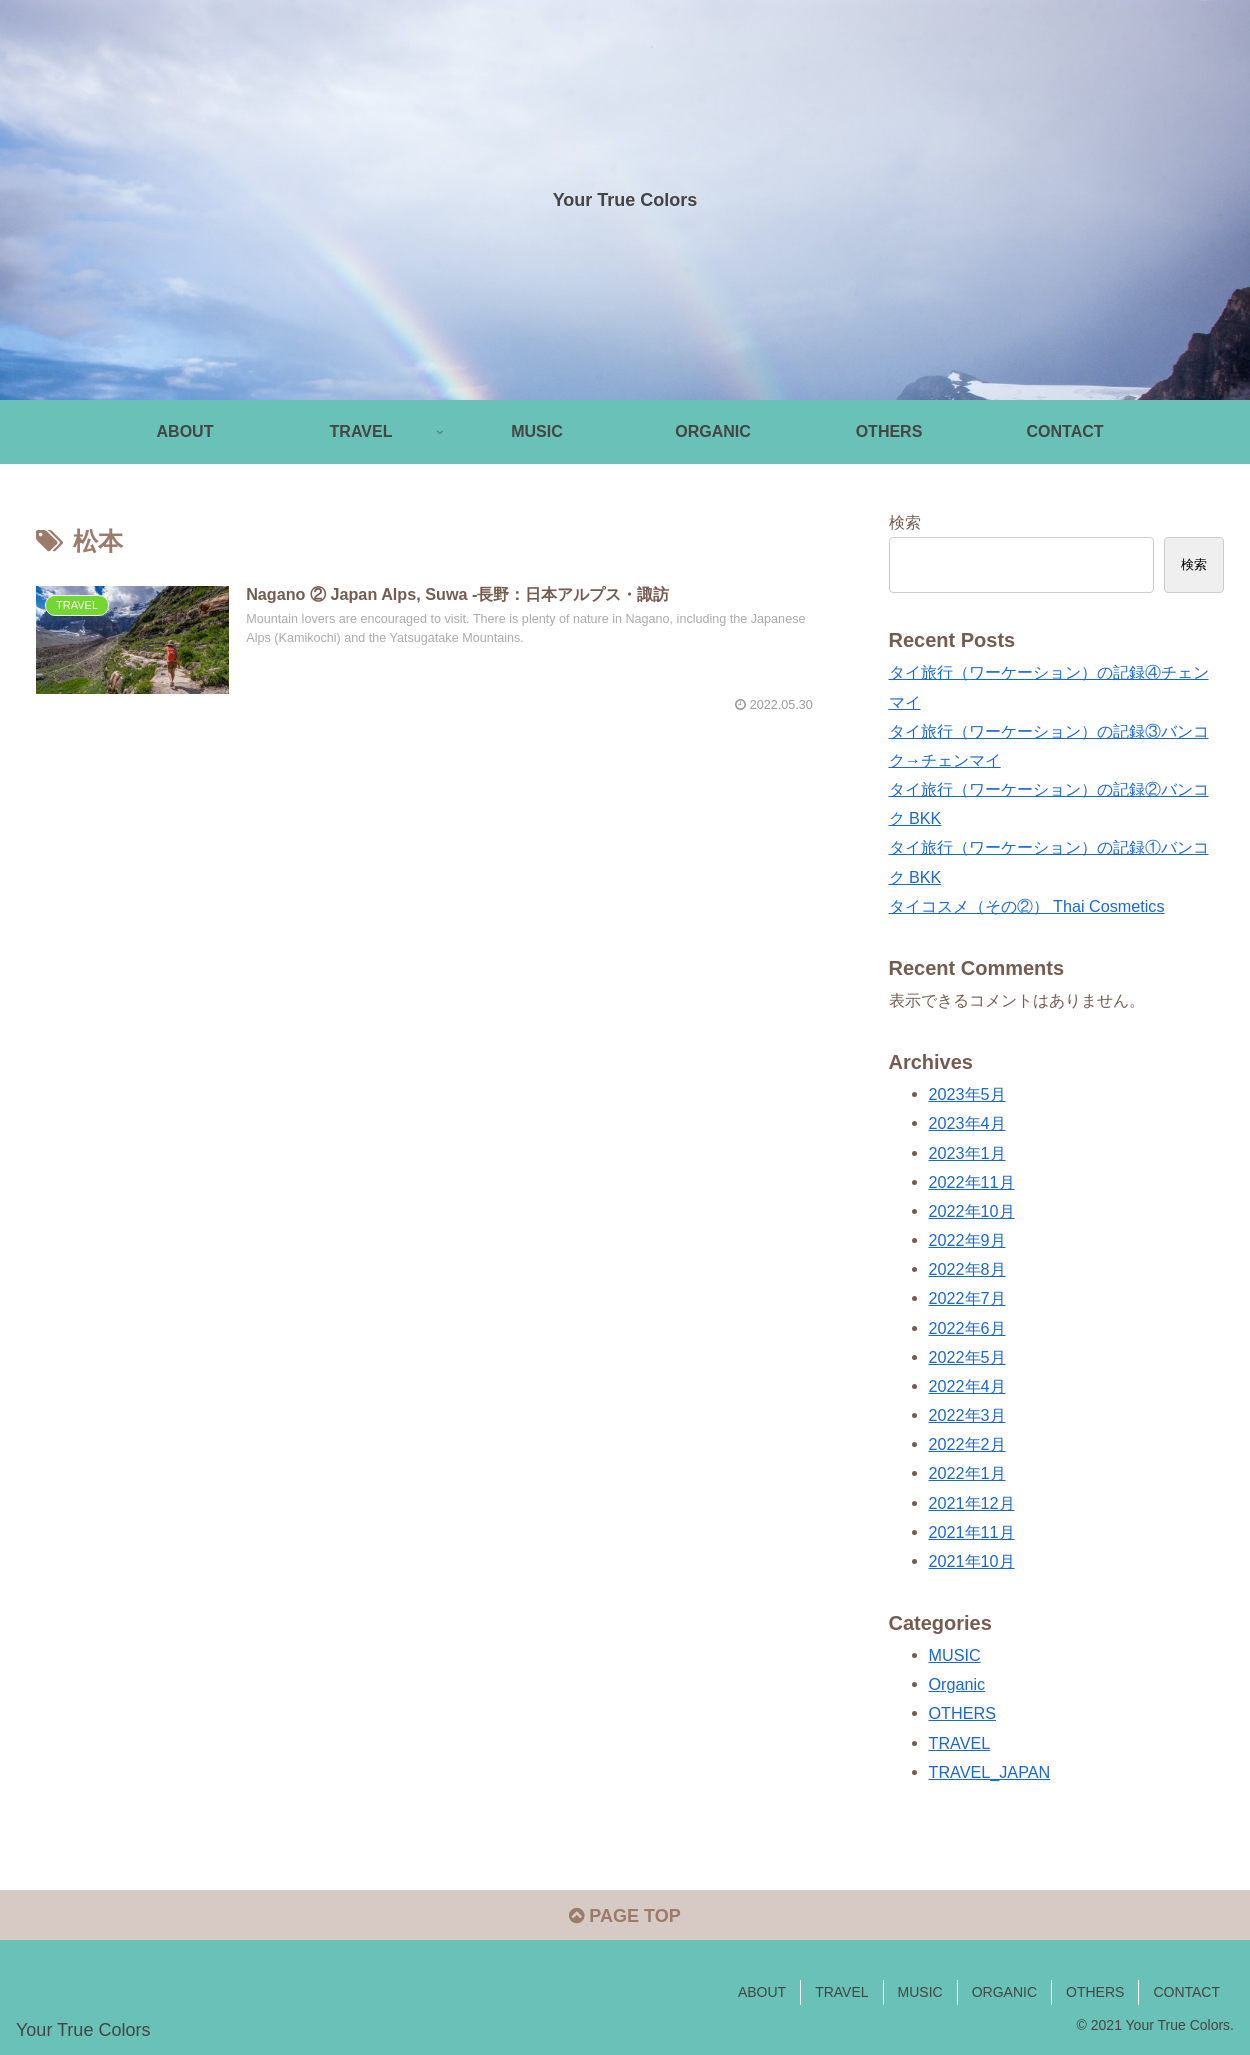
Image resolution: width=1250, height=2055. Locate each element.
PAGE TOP (624, 1916)
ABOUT (762, 1992)
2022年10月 (972, 1211)
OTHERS (962, 1713)
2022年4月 (967, 1386)
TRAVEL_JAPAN (990, 1772)
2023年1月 (967, 1153)
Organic (957, 1684)
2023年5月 (967, 1094)
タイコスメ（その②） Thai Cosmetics (1027, 906)
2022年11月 (972, 1182)
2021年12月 (972, 1503)
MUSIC (955, 1655)
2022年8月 (967, 1269)
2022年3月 (967, 1415)
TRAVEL (960, 1743)
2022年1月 (967, 1473)
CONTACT (1186, 1992)
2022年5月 (967, 1357)
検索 (905, 522)
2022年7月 (967, 1298)
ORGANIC (1004, 1992)
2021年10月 (972, 1561)
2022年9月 (967, 1240)
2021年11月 (972, 1532)
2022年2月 (967, 1444)
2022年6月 (967, 1328)
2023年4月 (967, 1123)
